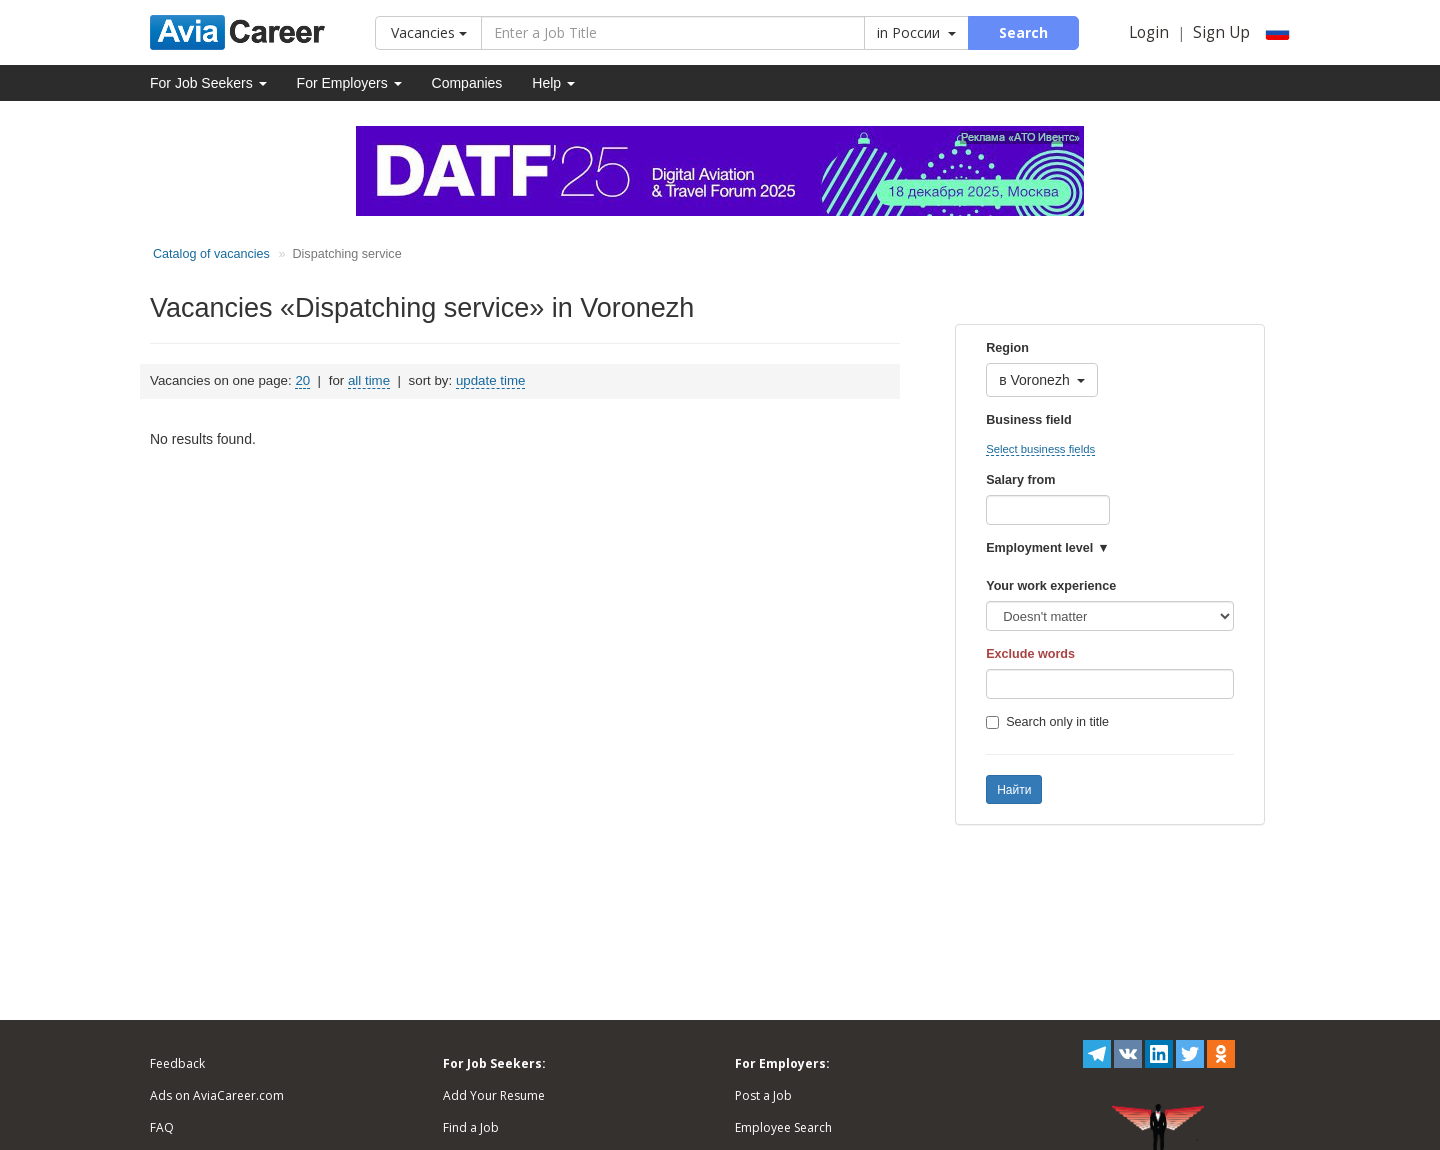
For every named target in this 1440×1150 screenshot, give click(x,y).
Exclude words (1030, 654)
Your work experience (1051, 586)
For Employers (349, 83)
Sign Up (1221, 32)
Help (553, 83)
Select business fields (1040, 449)
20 (302, 380)
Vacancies (429, 32)
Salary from (1020, 480)
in (916, 32)
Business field (1028, 420)
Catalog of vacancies (211, 254)
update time (490, 380)
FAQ (162, 1127)
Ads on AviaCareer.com (217, 1095)
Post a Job (763, 1095)
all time (369, 380)
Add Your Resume (494, 1095)
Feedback (177, 1063)
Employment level (1039, 548)
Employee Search (783, 1127)
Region (1007, 348)
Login (1149, 32)
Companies (467, 83)
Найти (1014, 790)
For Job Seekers (208, 83)
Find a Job (471, 1127)
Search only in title (1047, 722)
